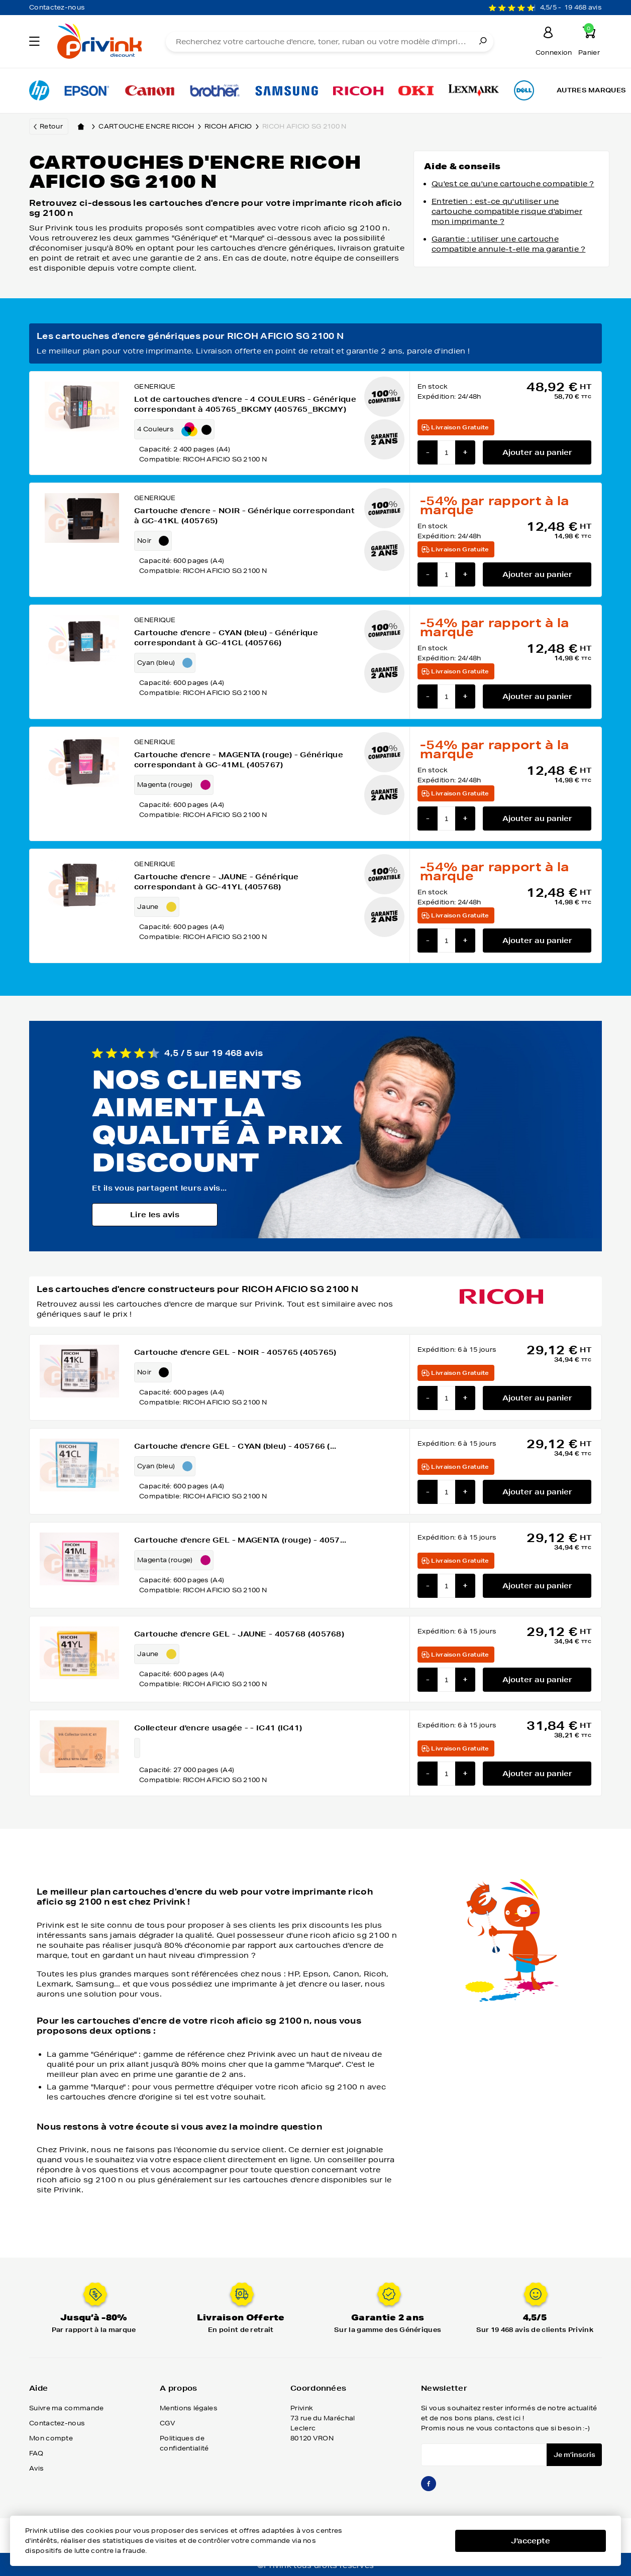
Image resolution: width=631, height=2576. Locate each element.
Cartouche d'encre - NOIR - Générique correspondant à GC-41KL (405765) (244, 515)
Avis (36, 2468)
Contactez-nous (57, 7)
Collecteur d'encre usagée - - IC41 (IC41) (218, 1727)
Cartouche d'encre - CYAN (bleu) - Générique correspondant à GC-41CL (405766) (226, 637)
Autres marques (591, 90)
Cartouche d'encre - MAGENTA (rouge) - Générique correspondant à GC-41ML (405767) (238, 759)
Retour (51, 126)
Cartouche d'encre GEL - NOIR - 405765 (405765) (235, 1352)
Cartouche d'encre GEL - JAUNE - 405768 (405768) (239, 1633)
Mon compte (51, 2438)
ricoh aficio (233, 127)
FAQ (36, 2453)
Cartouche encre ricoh (151, 127)
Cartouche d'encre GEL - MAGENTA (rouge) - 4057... (240, 1540)
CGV (167, 2423)
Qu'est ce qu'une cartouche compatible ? (513, 183)
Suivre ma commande (66, 2408)
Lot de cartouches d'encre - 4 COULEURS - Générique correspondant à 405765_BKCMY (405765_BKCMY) (245, 404)
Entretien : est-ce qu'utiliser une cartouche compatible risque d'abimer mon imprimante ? (507, 211)
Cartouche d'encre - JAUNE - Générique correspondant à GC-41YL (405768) (216, 881)
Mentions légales (189, 2408)
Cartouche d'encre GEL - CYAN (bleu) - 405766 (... (235, 1446)
